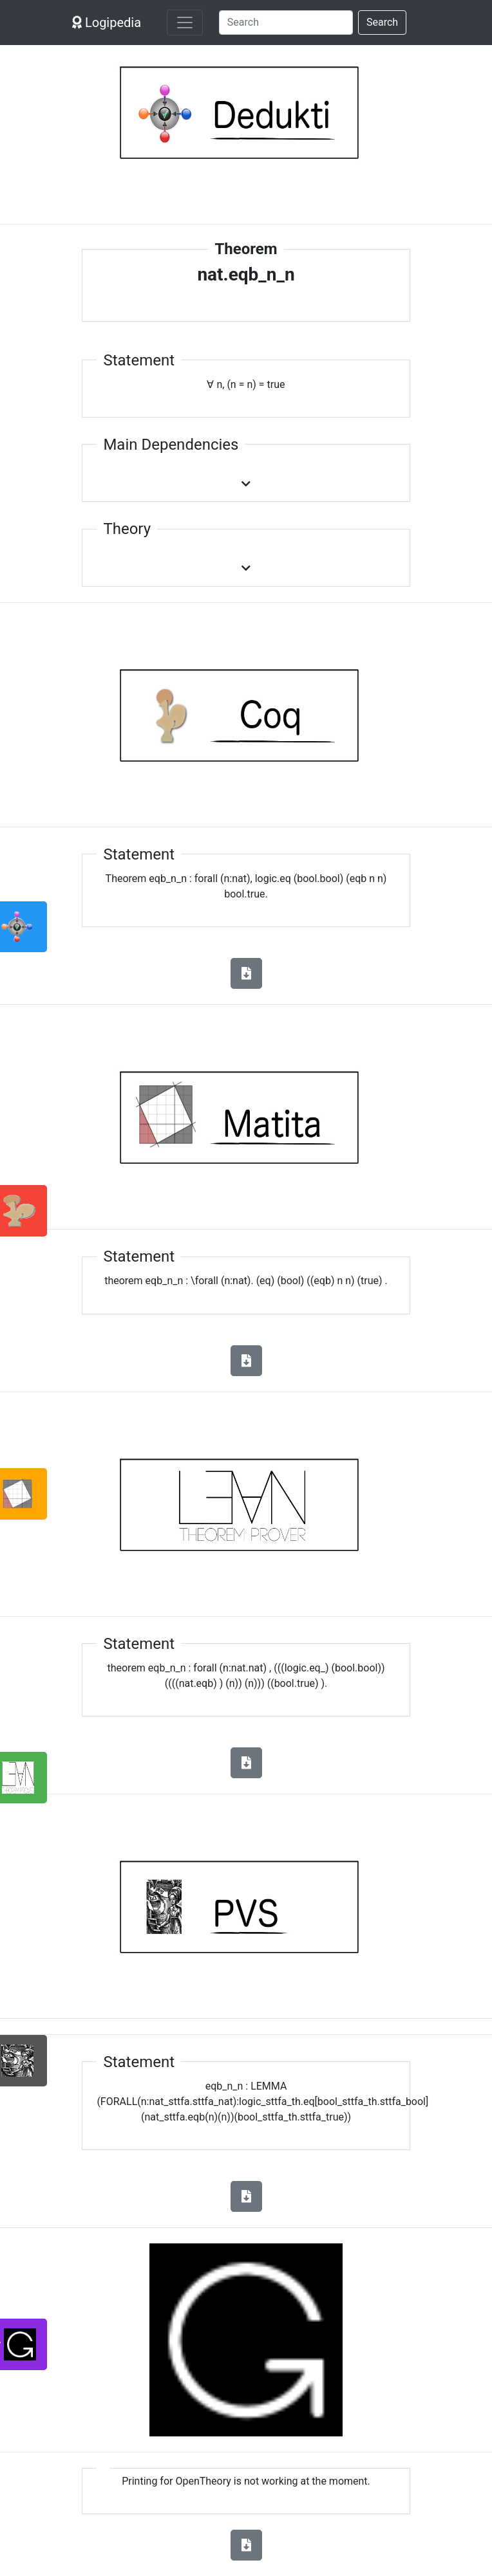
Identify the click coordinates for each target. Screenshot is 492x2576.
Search (382, 22)
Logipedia (106, 22)
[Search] (286, 22)
